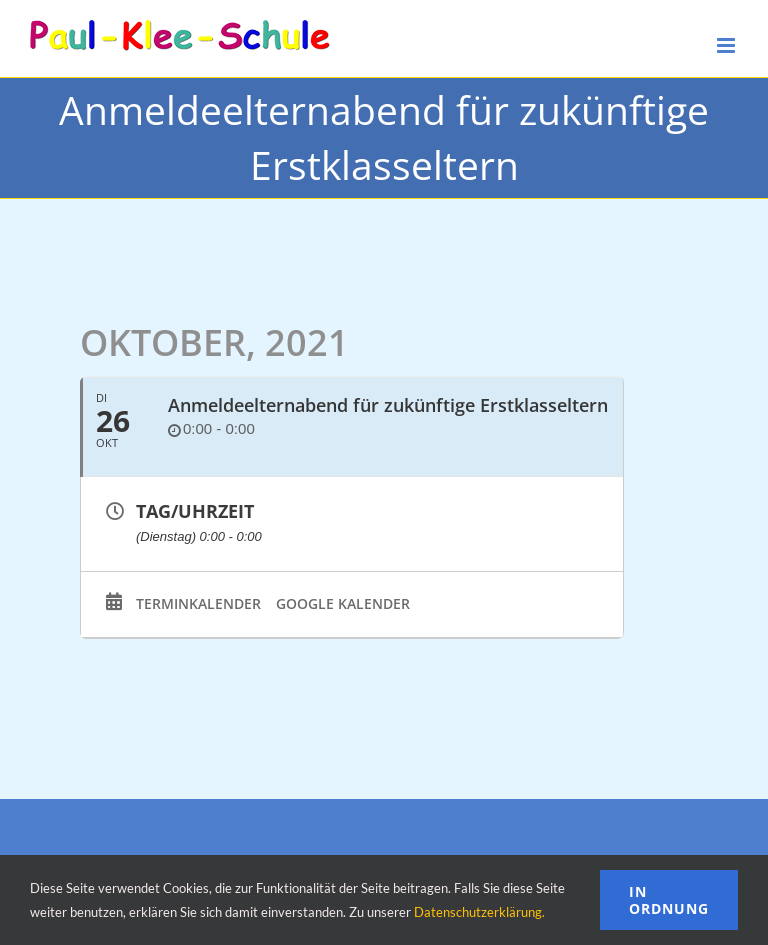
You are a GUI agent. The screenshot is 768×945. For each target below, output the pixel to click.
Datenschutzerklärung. (479, 912)
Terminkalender (198, 604)
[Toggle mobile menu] (727, 45)
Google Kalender (343, 604)
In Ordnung (669, 900)
